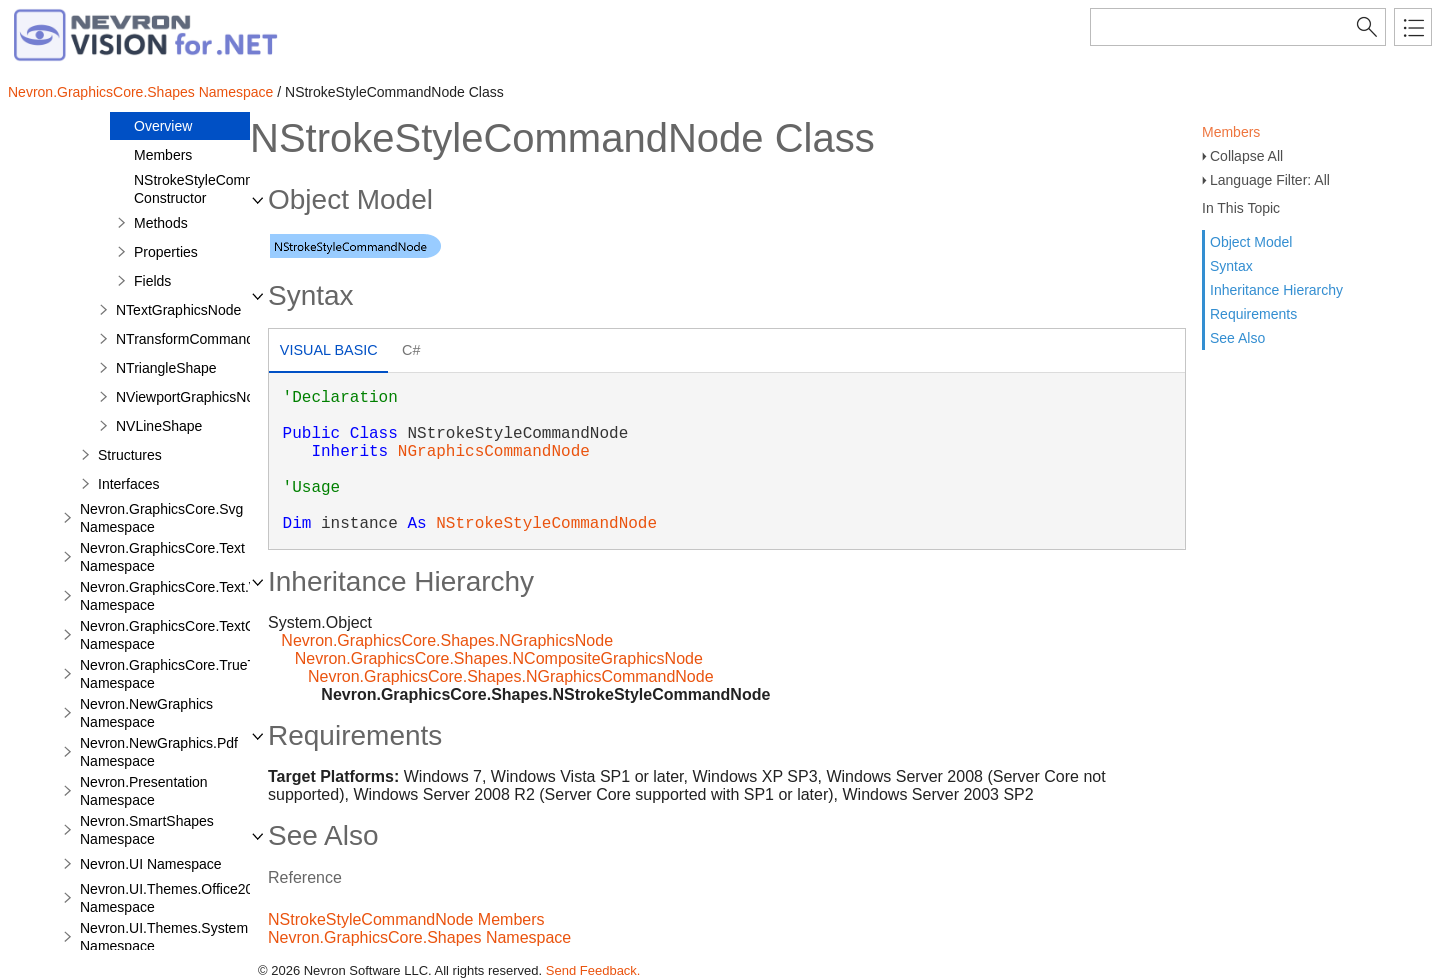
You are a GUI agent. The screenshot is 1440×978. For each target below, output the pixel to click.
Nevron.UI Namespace (151, 864)
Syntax (1231, 266)
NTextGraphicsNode (178, 310)
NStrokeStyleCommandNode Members (406, 919)
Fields (152, 281)
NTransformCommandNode (201, 339)
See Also (1237, 338)
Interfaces (128, 484)
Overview (163, 126)
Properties (166, 252)
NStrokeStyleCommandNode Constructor (224, 189)
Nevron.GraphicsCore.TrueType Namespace (179, 674)
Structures (130, 455)
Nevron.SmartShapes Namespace (147, 830)
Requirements (1253, 314)
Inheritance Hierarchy (1276, 290)
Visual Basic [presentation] (329, 350)
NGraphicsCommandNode (494, 452)
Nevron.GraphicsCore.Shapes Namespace (140, 92)
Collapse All (1246, 156)
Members (1231, 132)
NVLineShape (159, 426)
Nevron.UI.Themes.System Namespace (164, 937)
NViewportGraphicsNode (193, 397)
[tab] (328, 352)
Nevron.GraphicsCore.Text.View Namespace (179, 596)
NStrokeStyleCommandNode (546, 524)
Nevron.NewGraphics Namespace (146, 713)
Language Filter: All (1270, 180)
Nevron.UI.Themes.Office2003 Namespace (174, 898)
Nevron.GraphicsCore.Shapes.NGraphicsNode (447, 640)
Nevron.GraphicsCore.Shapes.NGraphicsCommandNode (511, 676)
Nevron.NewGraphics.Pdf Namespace (159, 752)
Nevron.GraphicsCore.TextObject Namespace (182, 635)
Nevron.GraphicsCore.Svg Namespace (161, 518)
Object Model (1251, 242)
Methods (161, 223)
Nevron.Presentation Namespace (144, 791)
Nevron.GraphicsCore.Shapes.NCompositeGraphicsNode (499, 658)
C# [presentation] (411, 350)
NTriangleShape (166, 368)
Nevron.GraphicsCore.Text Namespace (162, 557)
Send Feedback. (593, 970)
